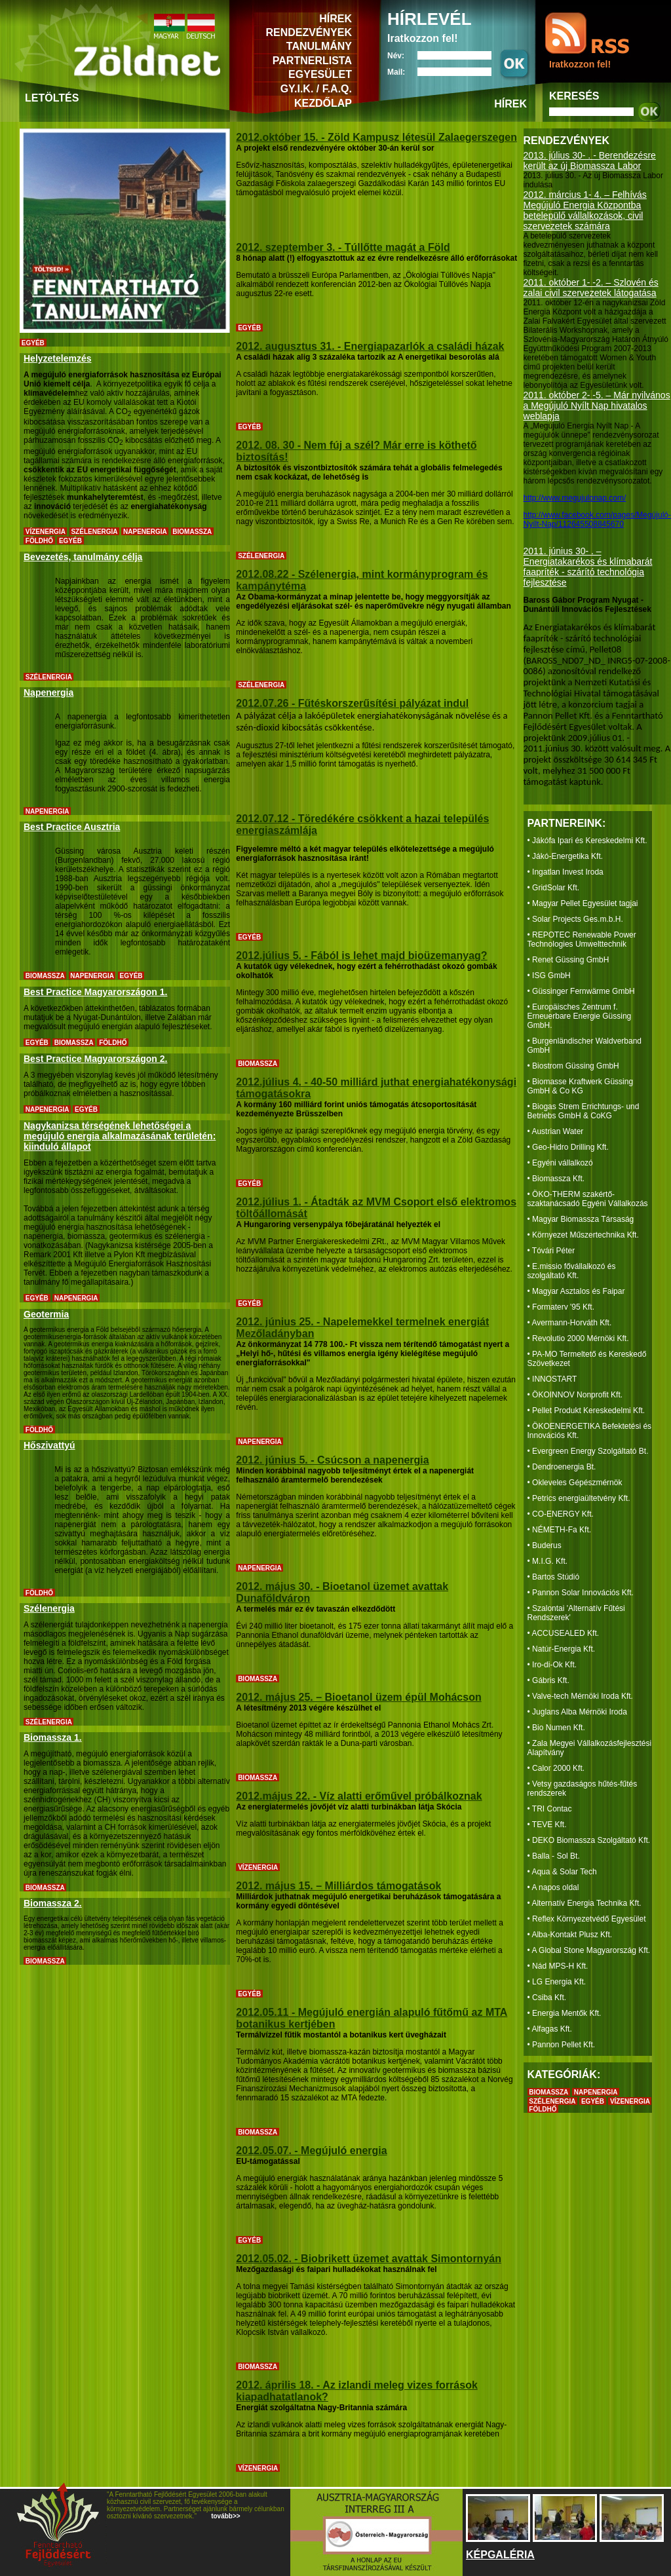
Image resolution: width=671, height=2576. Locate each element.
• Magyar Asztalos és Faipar (576, 1291)
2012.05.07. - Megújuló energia (311, 2150)
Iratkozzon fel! (580, 64)
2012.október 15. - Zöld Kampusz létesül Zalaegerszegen (376, 137)
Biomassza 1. (53, 1737)
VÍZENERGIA (630, 2101)
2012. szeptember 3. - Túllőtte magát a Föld (343, 247)
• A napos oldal (553, 1887)
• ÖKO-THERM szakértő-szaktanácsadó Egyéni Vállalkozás (587, 1199)
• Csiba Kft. (547, 1997)
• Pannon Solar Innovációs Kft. (580, 1592)
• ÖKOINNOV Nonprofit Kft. (575, 1394)
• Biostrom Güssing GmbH (573, 1065)
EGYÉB (592, 2101)
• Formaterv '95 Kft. (561, 1307)
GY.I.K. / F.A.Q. (316, 88)
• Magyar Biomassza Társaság (580, 1219)
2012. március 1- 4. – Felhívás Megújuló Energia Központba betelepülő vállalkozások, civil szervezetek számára (585, 210)
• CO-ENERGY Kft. (560, 1514)
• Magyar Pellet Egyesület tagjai (582, 903)
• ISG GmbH (549, 975)
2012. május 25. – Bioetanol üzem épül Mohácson (358, 1697)
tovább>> (224, 2516)
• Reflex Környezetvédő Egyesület (586, 1918)
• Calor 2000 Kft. (556, 1768)
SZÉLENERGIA (552, 2101)
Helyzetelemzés (58, 358)
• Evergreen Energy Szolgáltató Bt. (588, 1451)
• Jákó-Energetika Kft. (565, 856)
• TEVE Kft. (547, 1824)
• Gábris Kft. (548, 1680)
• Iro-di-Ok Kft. (552, 1664)
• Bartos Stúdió (553, 1577)
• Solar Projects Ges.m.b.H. (575, 919)
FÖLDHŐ (542, 2109)
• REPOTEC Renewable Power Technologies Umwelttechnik (581, 939)
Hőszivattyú (49, 1445)
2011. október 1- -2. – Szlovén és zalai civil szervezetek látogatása (591, 287)
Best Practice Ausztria (72, 827)
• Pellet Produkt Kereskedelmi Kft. (586, 1410)
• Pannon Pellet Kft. (561, 2044)
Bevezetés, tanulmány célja (83, 557)
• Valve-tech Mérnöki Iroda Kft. (580, 1696)
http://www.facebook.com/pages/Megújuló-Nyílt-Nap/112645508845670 (597, 519)
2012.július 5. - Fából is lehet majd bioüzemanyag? (361, 955)
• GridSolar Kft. (553, 887)
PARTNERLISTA (312, 60)
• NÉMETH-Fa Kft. (559, 1529)
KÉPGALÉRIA (500, 2554)
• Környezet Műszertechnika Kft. (583, 1235)
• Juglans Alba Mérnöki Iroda (577, 1711)
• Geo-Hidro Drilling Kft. (568, 1147)
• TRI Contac (549, 1808)
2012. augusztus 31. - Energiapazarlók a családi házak (370, 346)
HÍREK (335, 18)
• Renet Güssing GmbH (568, 959)
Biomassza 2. (53, 1903)
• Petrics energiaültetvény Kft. (578, 1498)
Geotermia (46, 1314)
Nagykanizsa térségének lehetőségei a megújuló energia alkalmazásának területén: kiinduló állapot (120, 1136)
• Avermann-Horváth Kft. (569, 1322)
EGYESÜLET (320, 74)
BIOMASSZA (548, 2092)
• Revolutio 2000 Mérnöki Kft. (578, 1338)
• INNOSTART (552, 1379)
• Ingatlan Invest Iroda (565, 872)
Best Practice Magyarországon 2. (95, 1058)
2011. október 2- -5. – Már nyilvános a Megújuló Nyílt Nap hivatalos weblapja (597, 405)
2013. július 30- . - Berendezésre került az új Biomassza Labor (590, 160)
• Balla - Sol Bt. (553, 1856)
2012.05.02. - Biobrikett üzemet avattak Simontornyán (368, 2258)
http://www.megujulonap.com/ (575, 497)
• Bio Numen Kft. (556, 1727)
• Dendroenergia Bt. (561, 1466)
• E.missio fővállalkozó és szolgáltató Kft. (571, 1271)
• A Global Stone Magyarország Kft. (589, 1950)
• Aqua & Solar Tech (562, 1871)
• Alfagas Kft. (549, 2029)
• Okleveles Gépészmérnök (575, 1482)
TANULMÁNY (319, 46)
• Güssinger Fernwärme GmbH (581, 991)
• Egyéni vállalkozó (560, 1162)
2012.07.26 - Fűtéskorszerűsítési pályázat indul (352, 703)
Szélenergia (49, 1608)
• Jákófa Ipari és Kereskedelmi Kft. (587, 840)
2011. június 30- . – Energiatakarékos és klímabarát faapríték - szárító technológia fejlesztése (588, 567)
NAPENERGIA (595, 2092)
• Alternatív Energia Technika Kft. (584, 1903)
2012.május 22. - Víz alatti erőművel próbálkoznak (359, 1796)
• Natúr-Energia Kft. (561, 1649)
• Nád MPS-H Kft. (557, 1966)
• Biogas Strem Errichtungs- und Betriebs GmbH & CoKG (583, 1111)
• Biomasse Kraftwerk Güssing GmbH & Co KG (580, 1086)
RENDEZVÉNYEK (308, 32)
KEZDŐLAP (323, 103)
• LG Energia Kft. (556, 1981)
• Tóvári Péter (551, 1250)
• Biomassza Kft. (556, 1178)
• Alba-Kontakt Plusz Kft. (570, 1934)
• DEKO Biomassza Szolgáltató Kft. (589, 1840)
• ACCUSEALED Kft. (563, 1633)
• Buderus (544, 1545)
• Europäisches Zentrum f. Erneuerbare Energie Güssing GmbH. (579, 1016)
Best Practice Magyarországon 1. (95, 992)
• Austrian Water (555, 1131)
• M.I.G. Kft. (547, 1561)
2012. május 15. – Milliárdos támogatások (338, 1885)
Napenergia (48, 692)
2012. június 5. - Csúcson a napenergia (332, 1460)
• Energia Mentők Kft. (564, 2013)
